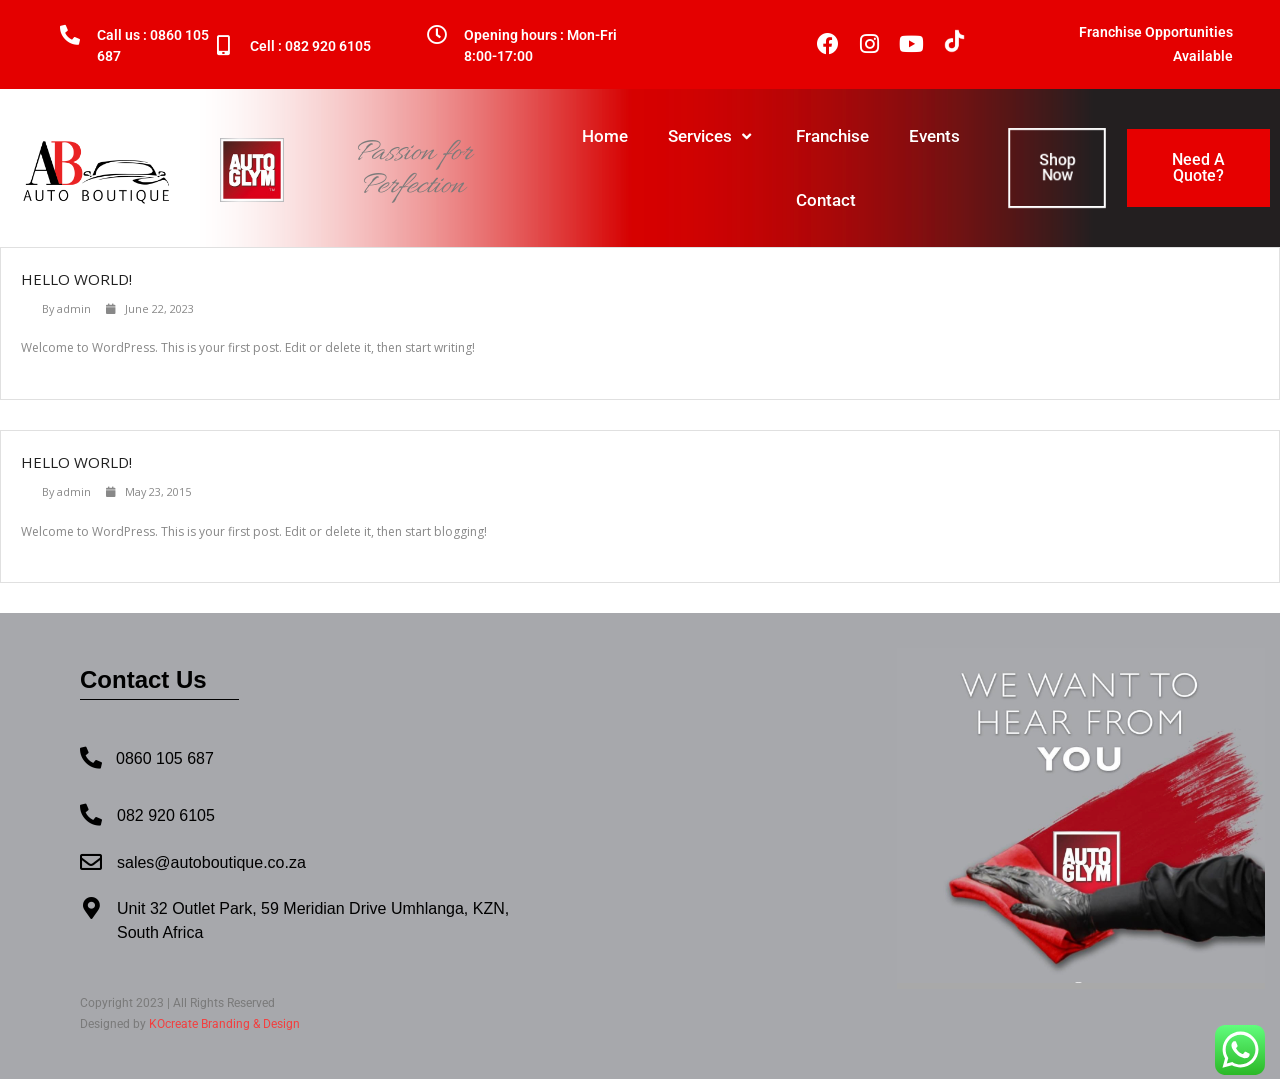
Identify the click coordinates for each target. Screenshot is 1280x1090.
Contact (826, 200)
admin (74, 308)
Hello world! (76, 279)
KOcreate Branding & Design (224, 1024)
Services (712, 136)
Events (934, 136)
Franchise (832, 136)
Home (605, 136)
